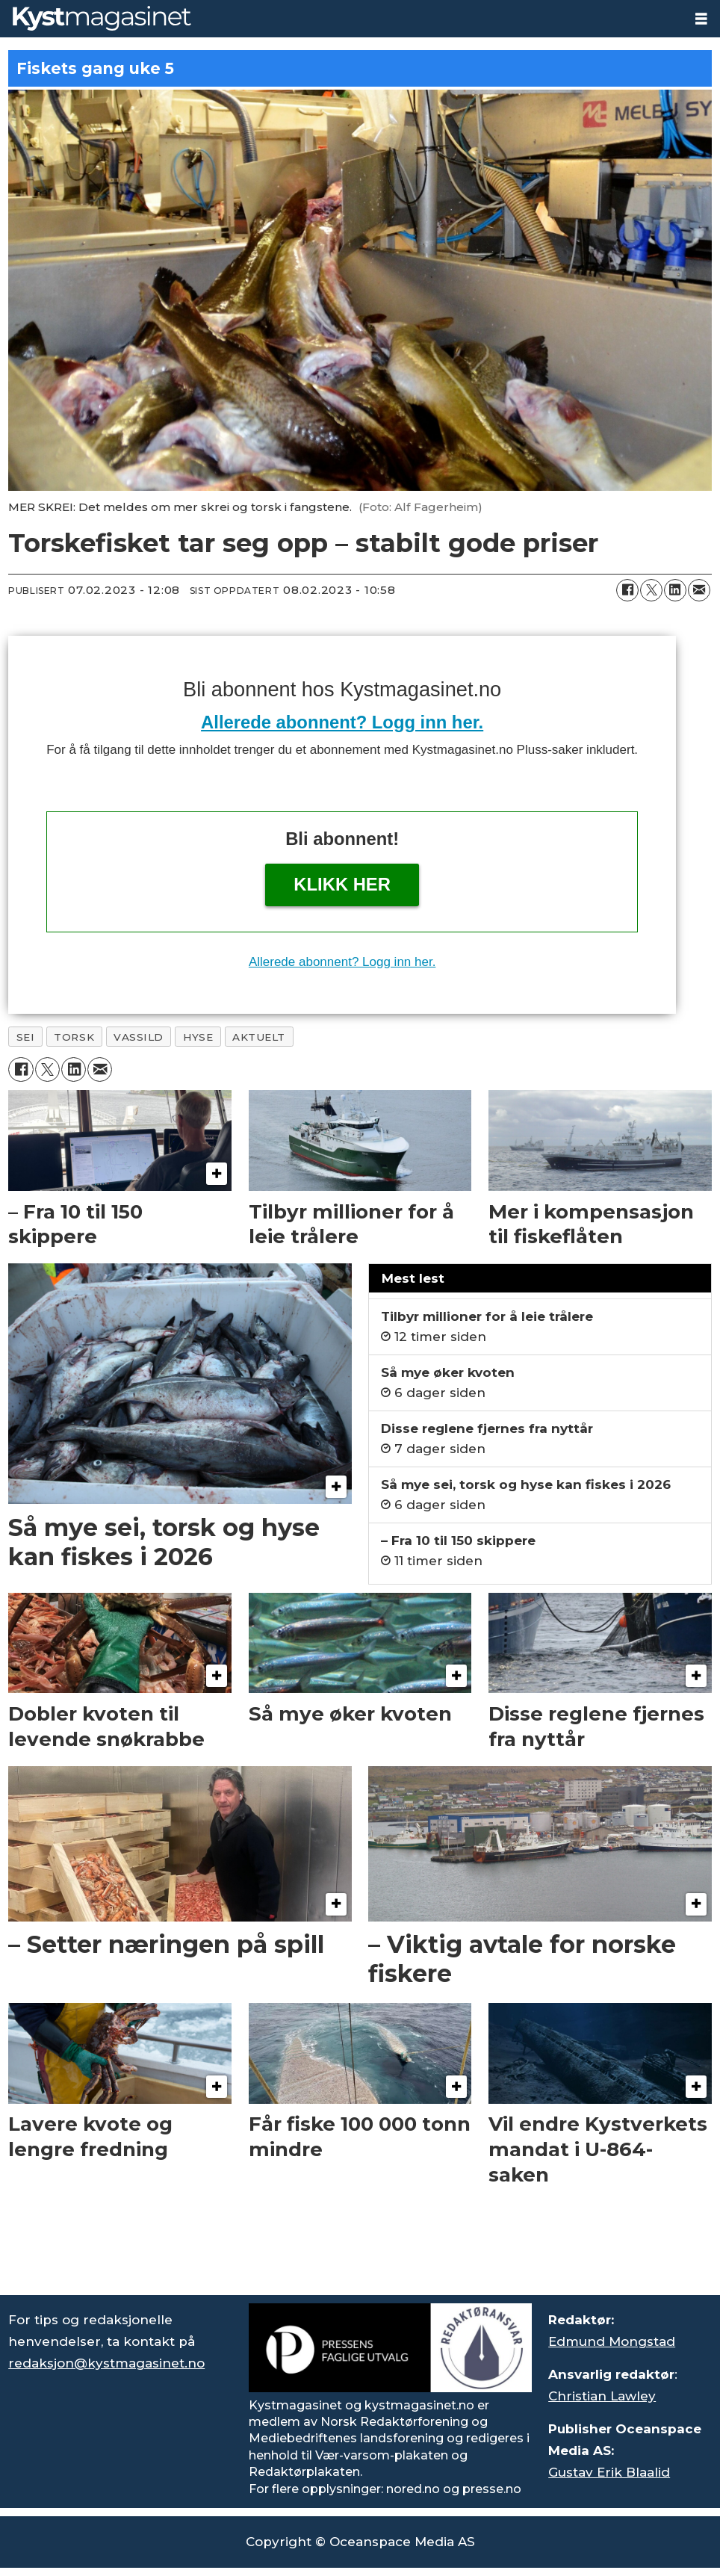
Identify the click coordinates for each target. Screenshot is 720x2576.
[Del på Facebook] (627, 590)
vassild (139, 1037)
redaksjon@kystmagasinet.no (106, 2363)
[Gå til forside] (102, 18)
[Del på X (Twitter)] (651, 590)
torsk (74, 1037)
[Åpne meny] (701, 19)
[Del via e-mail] (699, 590)
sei (25, 1037)
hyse (198, 1037)
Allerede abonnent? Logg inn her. (342, 722)
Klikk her (342, 884)
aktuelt (258, 1037)
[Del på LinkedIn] (675, 590)
